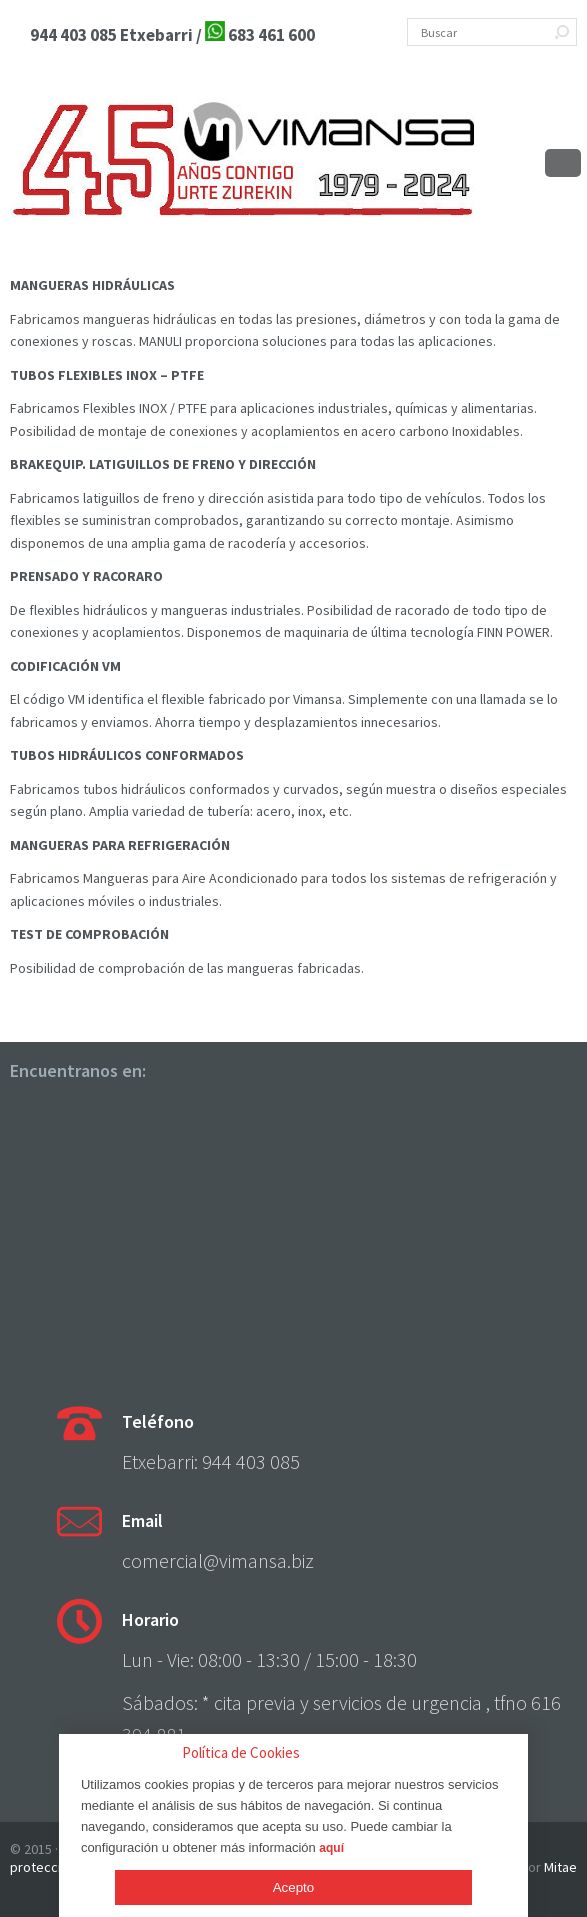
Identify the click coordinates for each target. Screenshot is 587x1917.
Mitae (560, 1867)
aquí (331, 1848)
